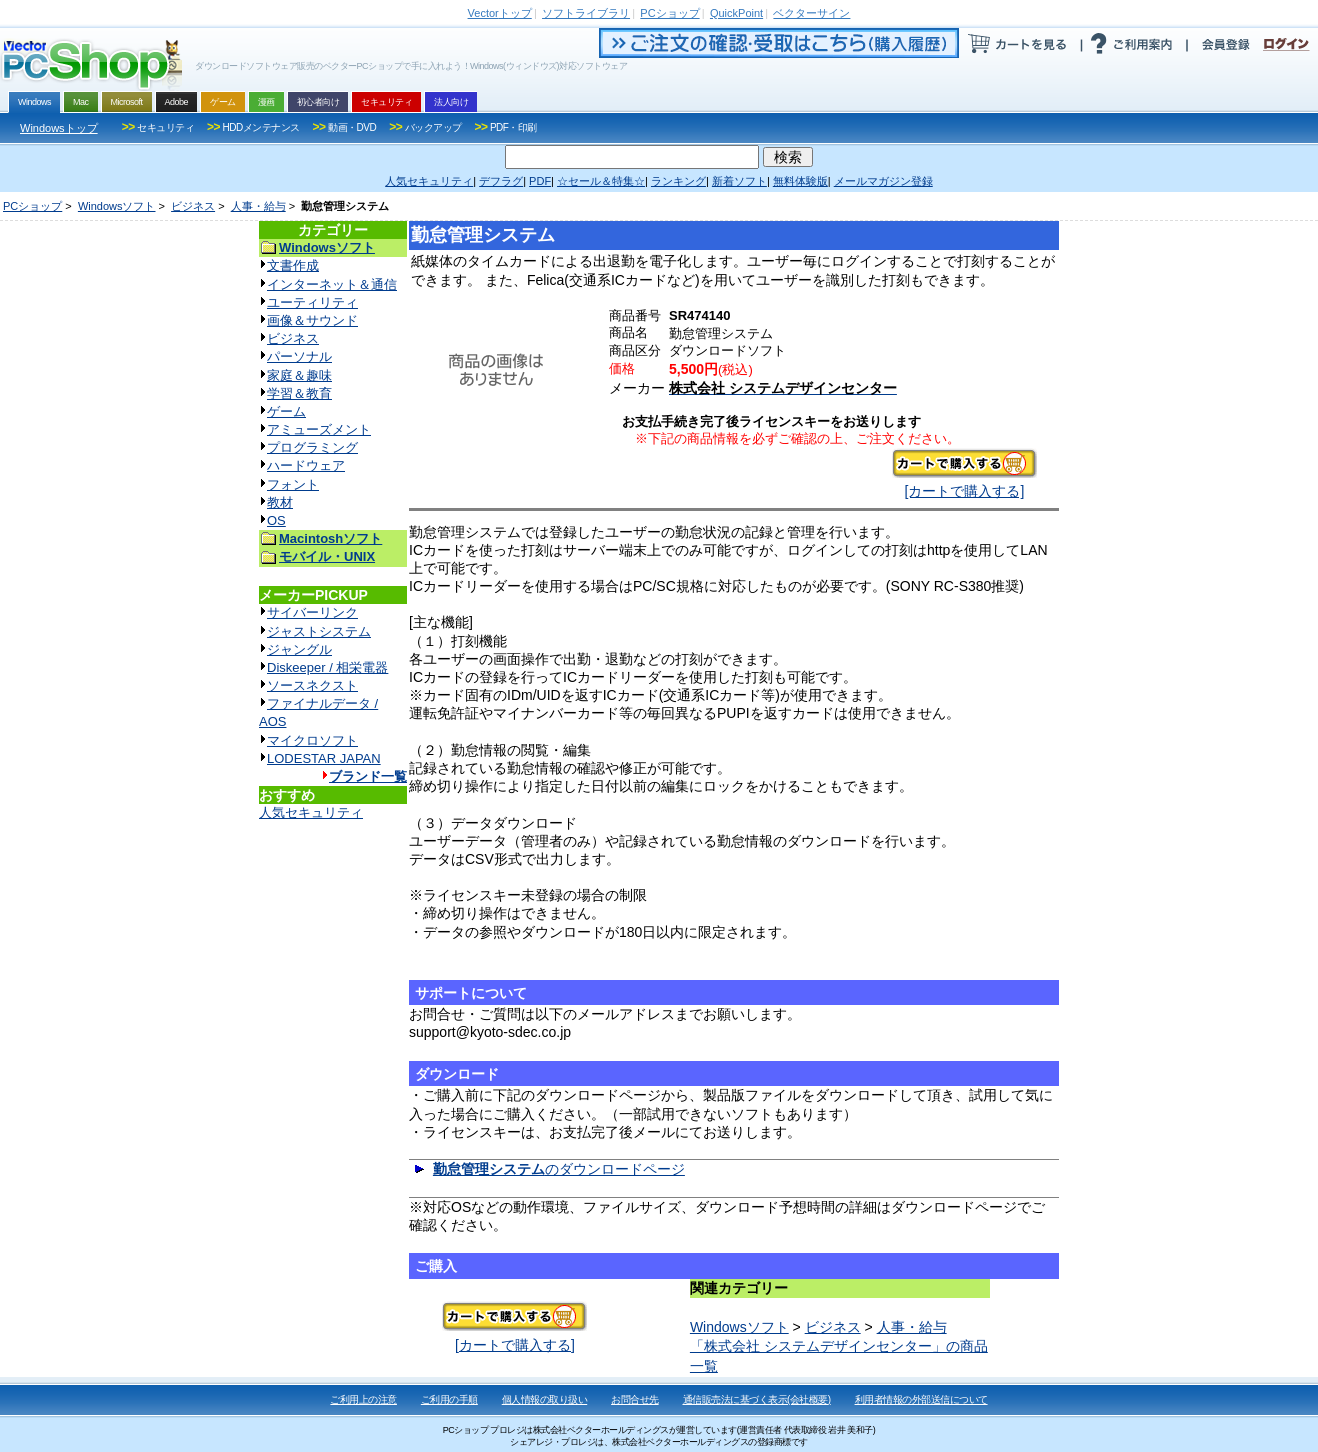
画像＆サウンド (312, 320)
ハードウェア (306, 465)
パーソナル (299, 356)
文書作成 (293, 265)
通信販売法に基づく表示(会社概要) (757, 1399)
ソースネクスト (312, 685)
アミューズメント (319, 429)
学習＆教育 (299, 393)
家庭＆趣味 (299, 375)
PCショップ (32, 206)
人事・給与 (258, 206)
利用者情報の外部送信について (921, 1399)
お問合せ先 (635, 1399)
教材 (280, 502)
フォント (293, 484)
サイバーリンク (312, 612)
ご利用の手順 (449, 1399)
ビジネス (193, 206)
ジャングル (299, 649)
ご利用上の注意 (363, 1399)
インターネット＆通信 (332, 284)
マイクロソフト (312, 740)
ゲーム (286, 411)
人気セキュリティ (311, 812)
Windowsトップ (59, 128)
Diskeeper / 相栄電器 (327, 667)
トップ (500, 13)
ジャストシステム (319, 631)
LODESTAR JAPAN (324, 758)
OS (276, 520)
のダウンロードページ (559, 1169)
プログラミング (312, 447)
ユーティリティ (312, 302)
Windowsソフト (117, 206)
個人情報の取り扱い (545, 1399)
